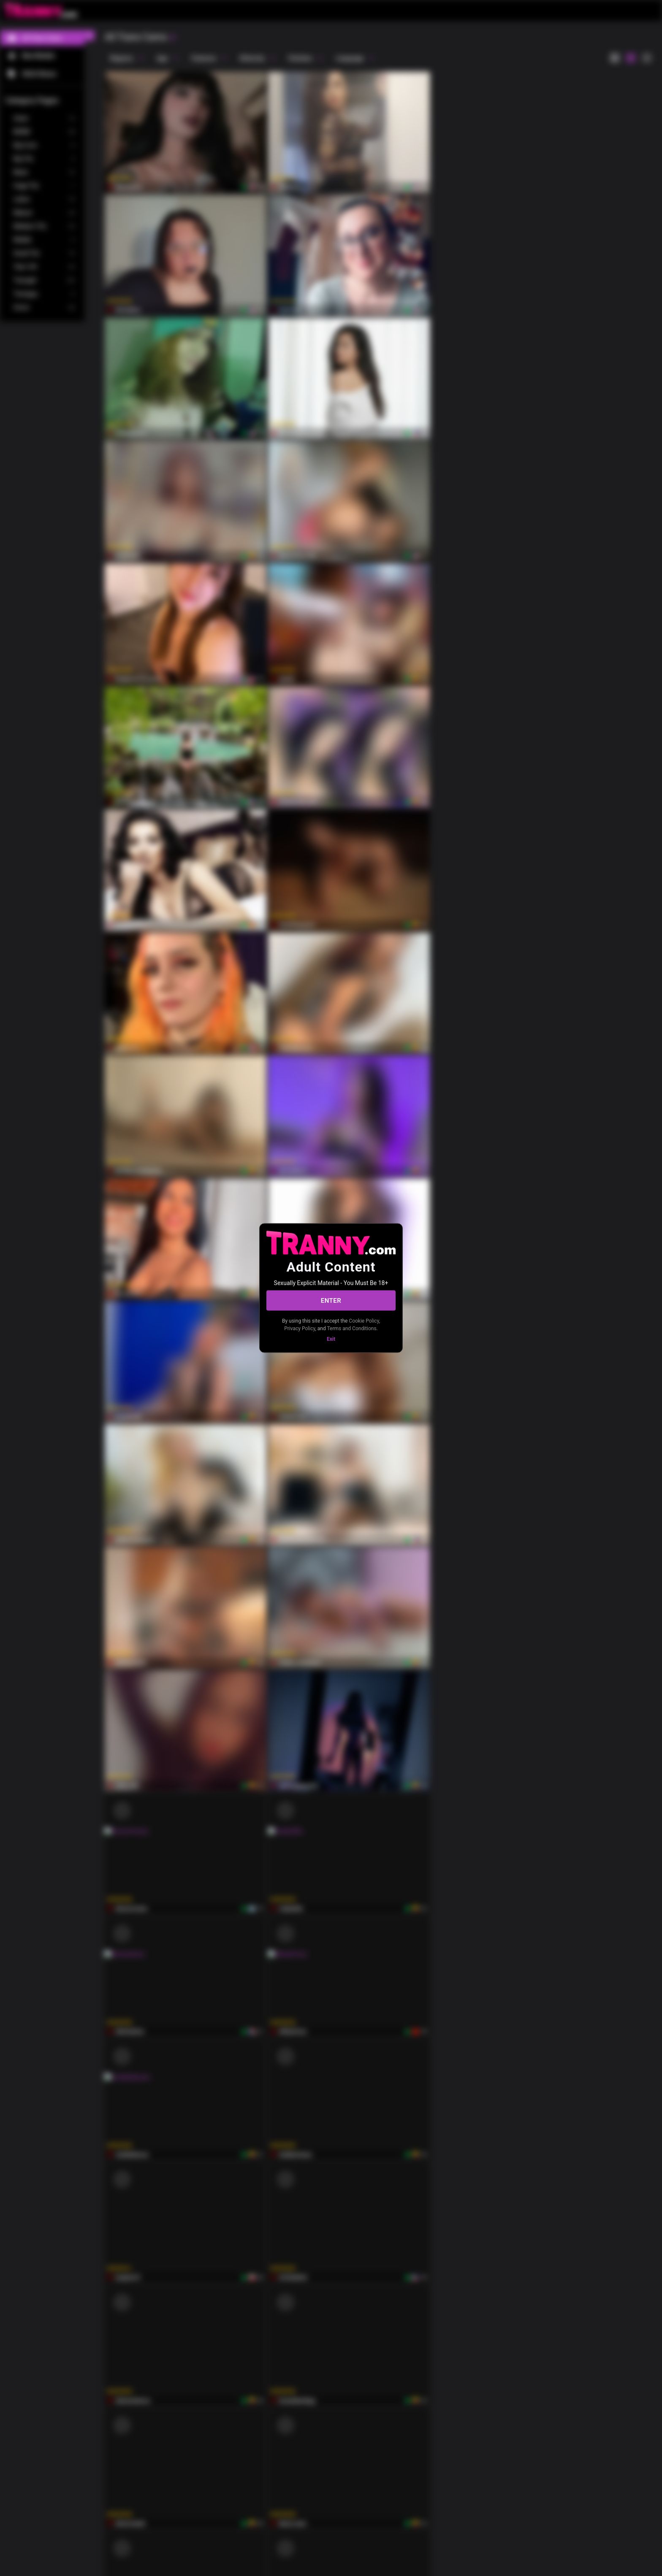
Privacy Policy (299, 1328)
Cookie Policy (364, 1321)
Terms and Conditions (352, 1328)
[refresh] (172, 37)
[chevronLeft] (89, 35)
